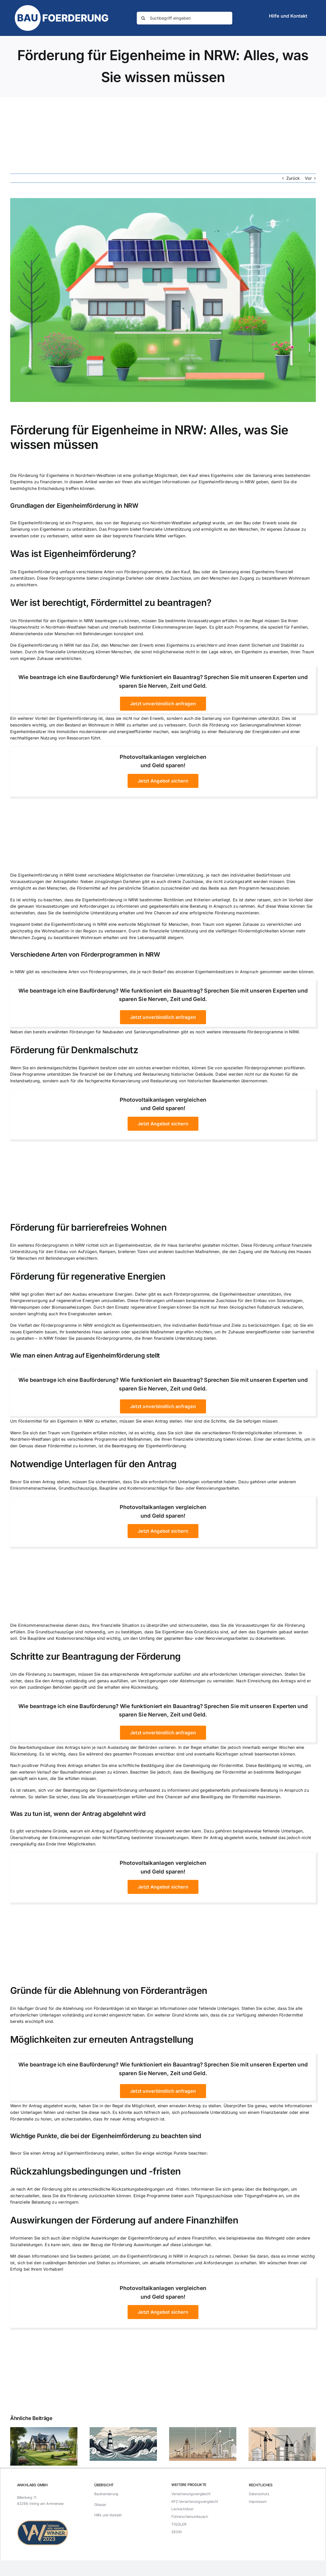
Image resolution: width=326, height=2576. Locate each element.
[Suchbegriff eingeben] (184, 18)
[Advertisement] (163, 135)
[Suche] (143, 18)
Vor (308, 178)
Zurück (293, 178)
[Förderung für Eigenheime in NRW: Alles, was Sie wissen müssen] (163, 300)
